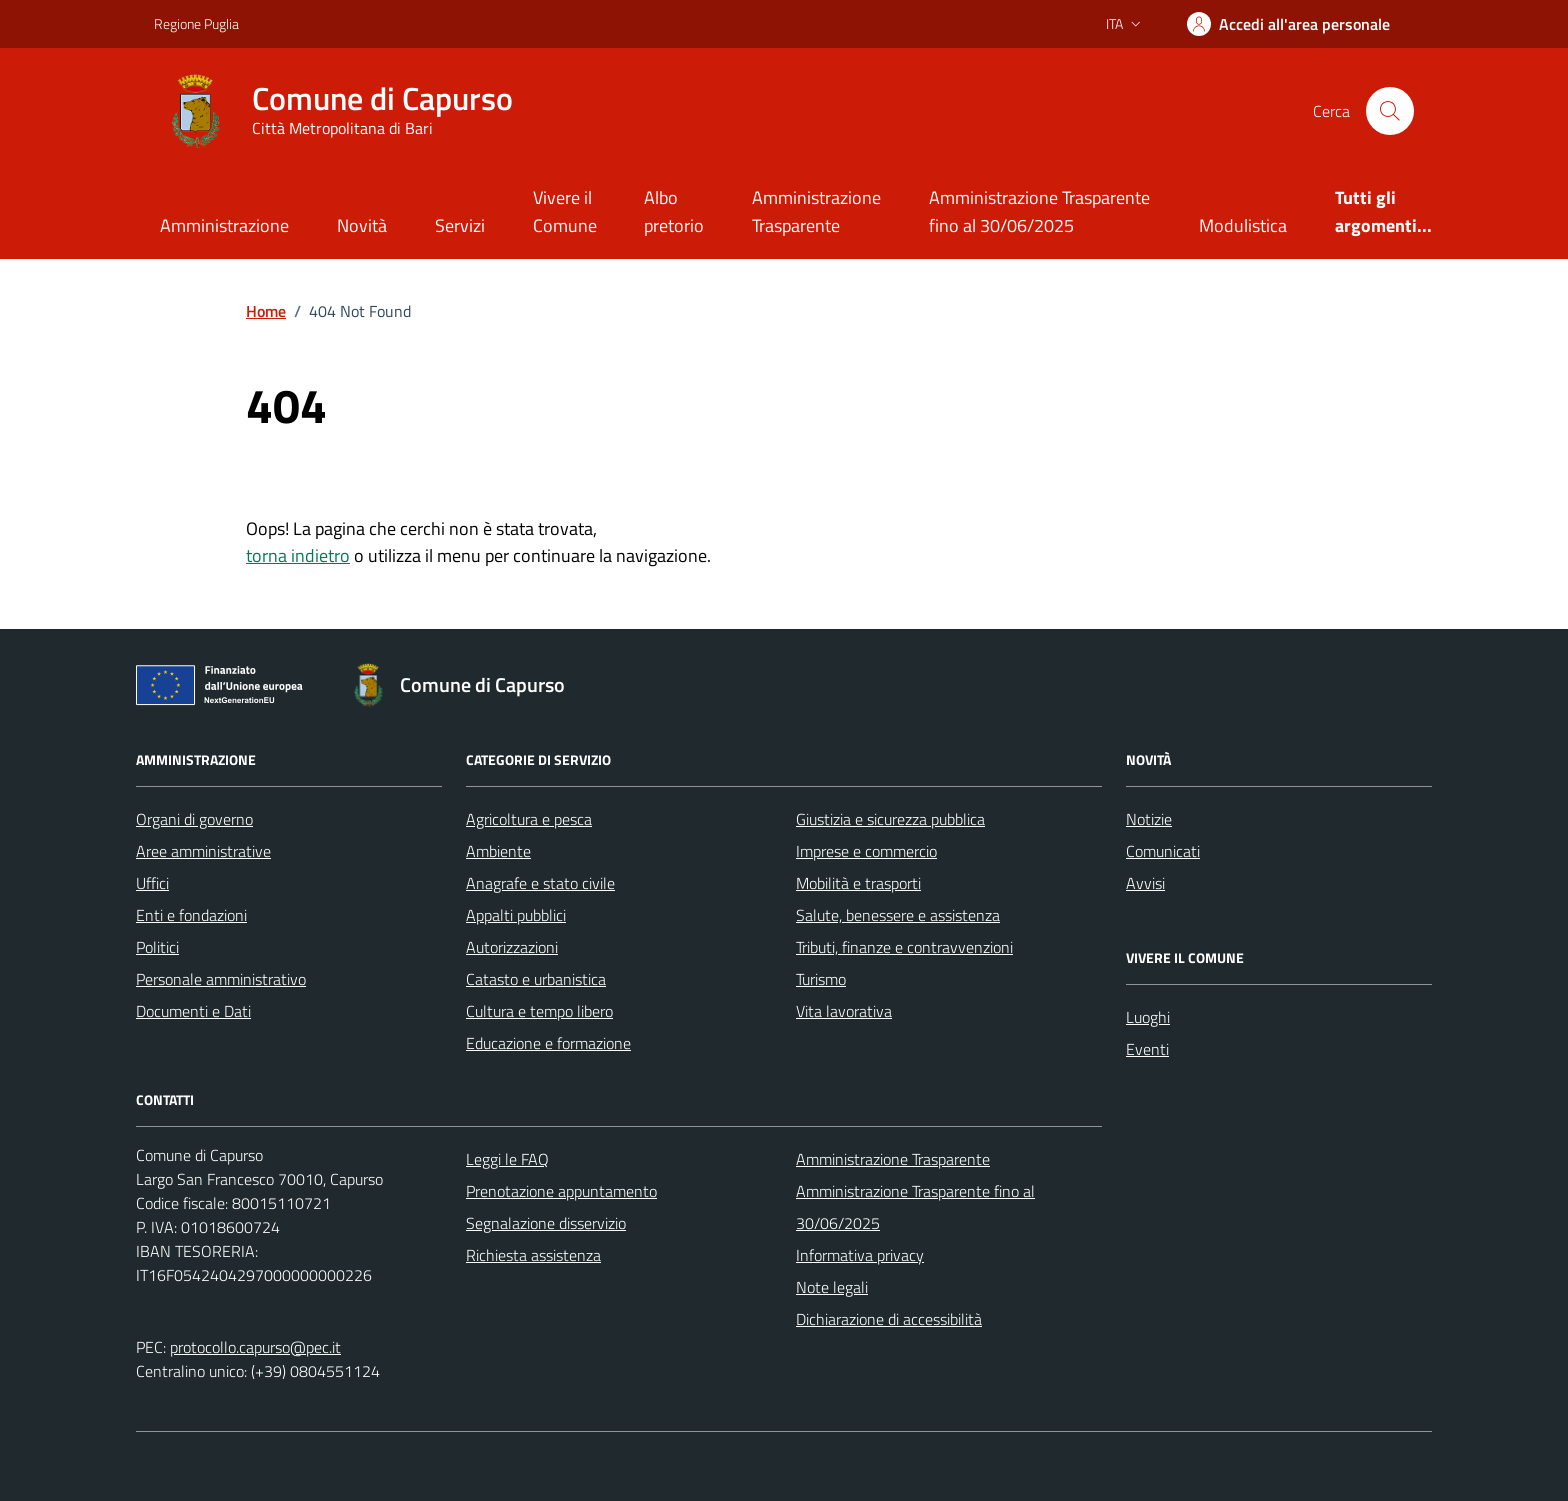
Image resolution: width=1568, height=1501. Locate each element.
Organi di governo (194, 819)
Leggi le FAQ (507, 1159)
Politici (157, 947)
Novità (362, 225)
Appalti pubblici (516, 915)
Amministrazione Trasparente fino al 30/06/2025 (1039, 211)
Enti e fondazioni (191, 915)
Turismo (821, 979)
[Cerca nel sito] (1390, 111)
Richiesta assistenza (533, 1255)
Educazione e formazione (548, 1043)
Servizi (460, 225)
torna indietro (298, 555)
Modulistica (1243, 225)
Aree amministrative (203, 851)
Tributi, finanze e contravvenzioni (904, 947)
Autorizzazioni (512, 947)
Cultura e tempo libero (539, 1011)
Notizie (1149, 819)
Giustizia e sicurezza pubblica (890, 819)
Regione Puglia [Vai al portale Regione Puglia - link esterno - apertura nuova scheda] (196, 23)
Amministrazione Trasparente (816, 211)
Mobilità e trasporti (858, 883)
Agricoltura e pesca (529, 819)
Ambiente (498, 851)
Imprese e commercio (866, 851)
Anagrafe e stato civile (540, 883)
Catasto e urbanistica (536, 979)
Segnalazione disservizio (546, 1223)
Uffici (152, 883)
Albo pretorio (674, 211)
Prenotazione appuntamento (561, 1191)
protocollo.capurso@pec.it (255, 1347)
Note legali (832, 1287)
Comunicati (1163, 851)
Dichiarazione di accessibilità (889, 1319)
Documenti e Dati (193, 1011)
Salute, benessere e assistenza (898, 915)
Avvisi (1145, 883)
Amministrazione (224, 225)
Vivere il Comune (565, 211)
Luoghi (1148, 1017)
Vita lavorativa (844, 1011)
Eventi (1147, 1049)
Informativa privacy (860, 1255)
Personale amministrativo (221, 979)
